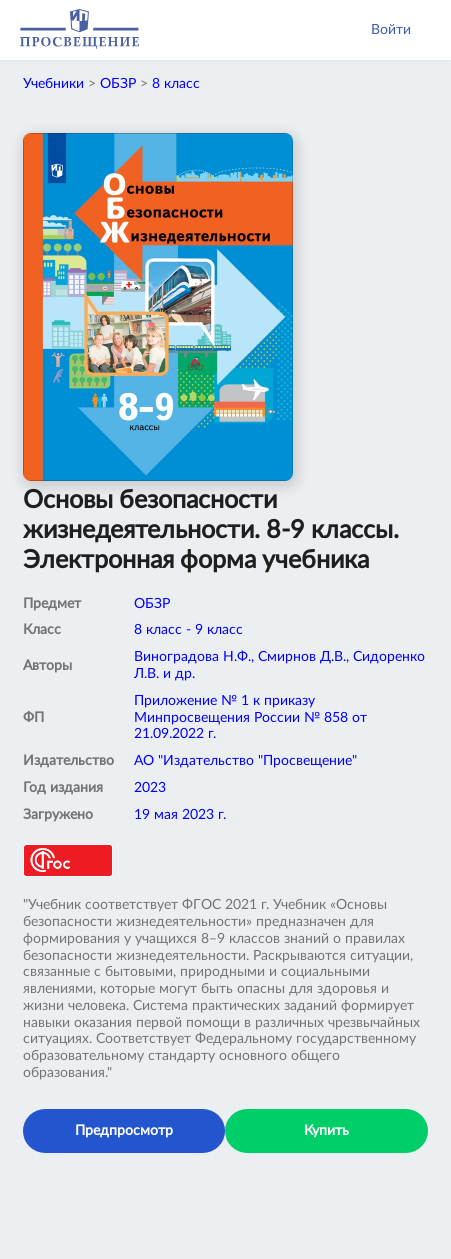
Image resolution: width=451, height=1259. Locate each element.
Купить (326, 1131)
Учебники (53, 84)
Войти (391, 30)
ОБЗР (118, 84)
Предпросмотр (124, 1131)
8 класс (176, 84)
